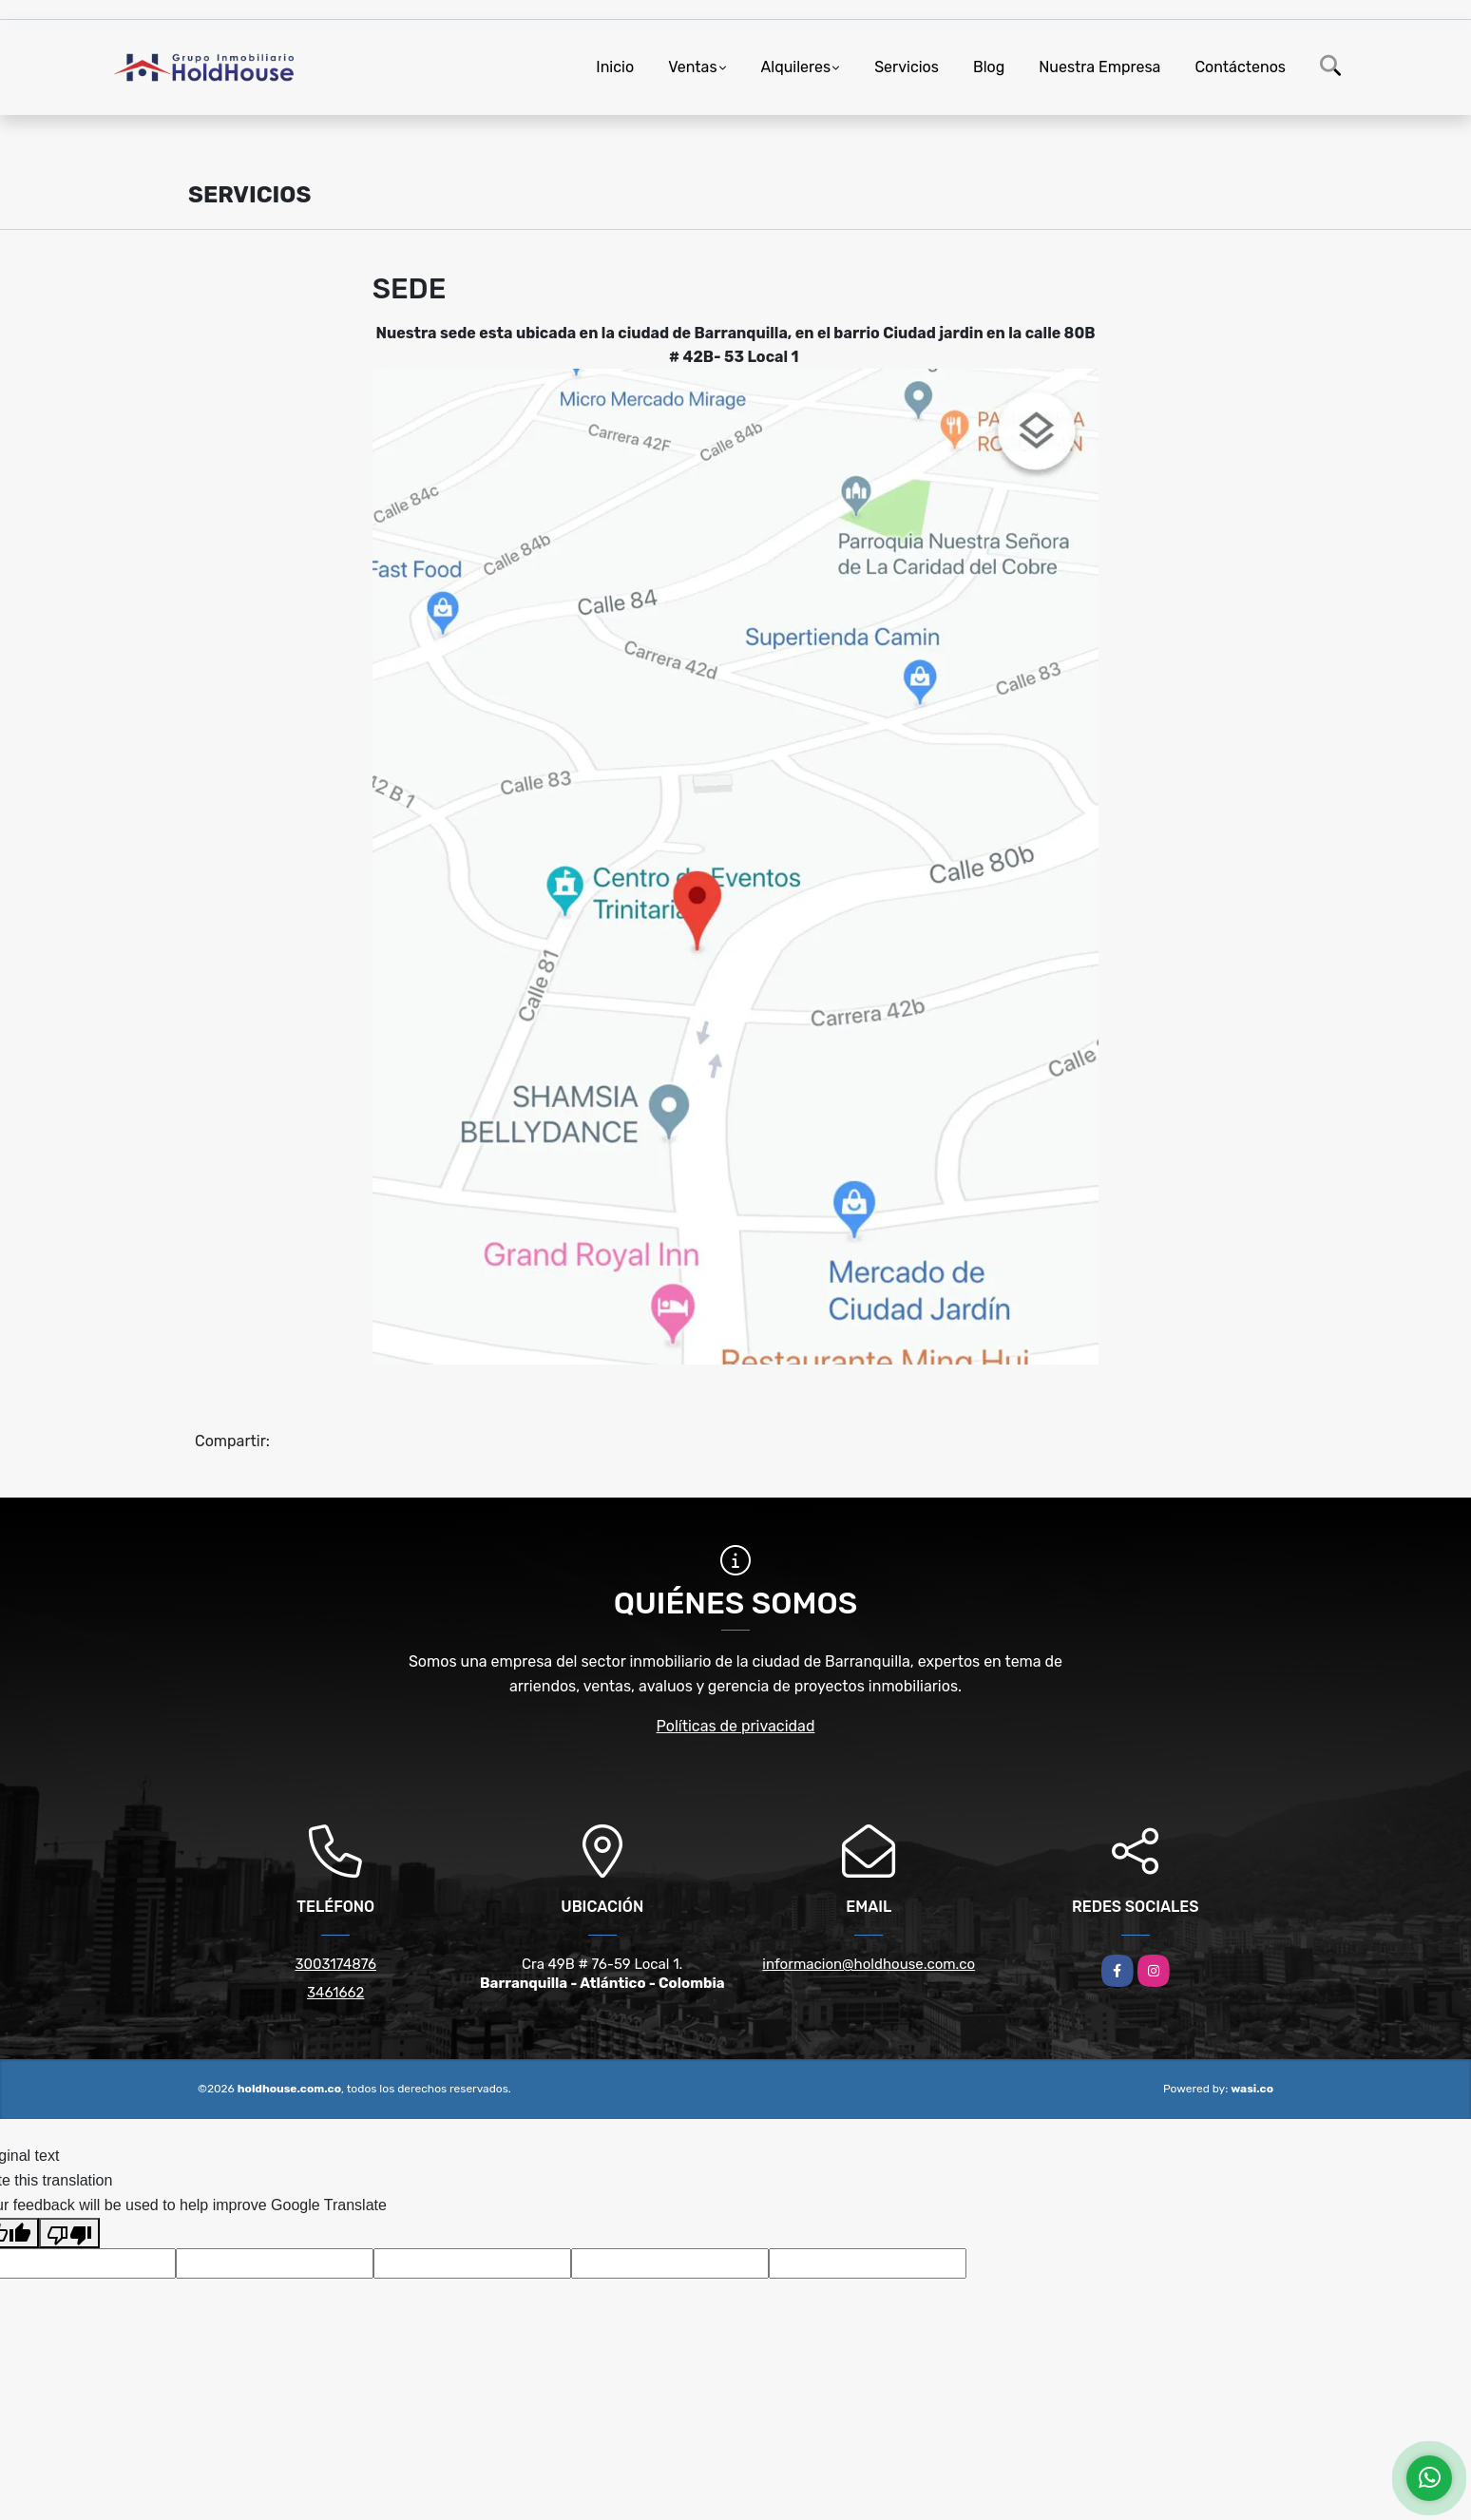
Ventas (692, 67)
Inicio (615, 67)
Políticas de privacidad (736, 1726)
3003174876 (335, 1964)
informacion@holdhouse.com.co (868, 1964)
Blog (988, 67)
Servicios (906, 67)
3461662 (335, 1992)
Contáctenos (1240, 67)
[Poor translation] (69, 2233)
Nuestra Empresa (1099, 67)
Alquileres (796, 67)
